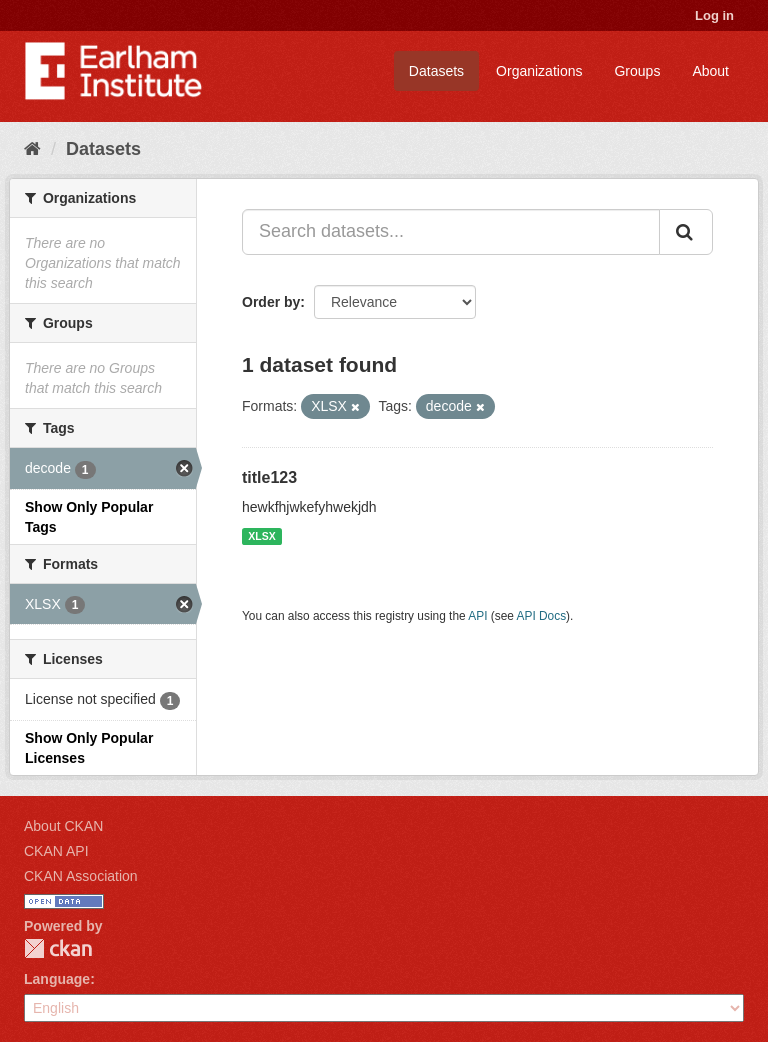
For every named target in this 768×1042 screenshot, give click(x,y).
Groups (637, 71)
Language (57, 979)
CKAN (58, 948)
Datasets (436, 71)
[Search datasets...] (451, 232)
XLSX (261, 536)
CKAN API (56, 851)
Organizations (539, 71)
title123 (269, 477)
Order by (271, 302)
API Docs (542, 616)
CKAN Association (81, 876)
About (710, 71)
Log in (714, 15)
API (477, 616)
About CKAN (63, 826)
